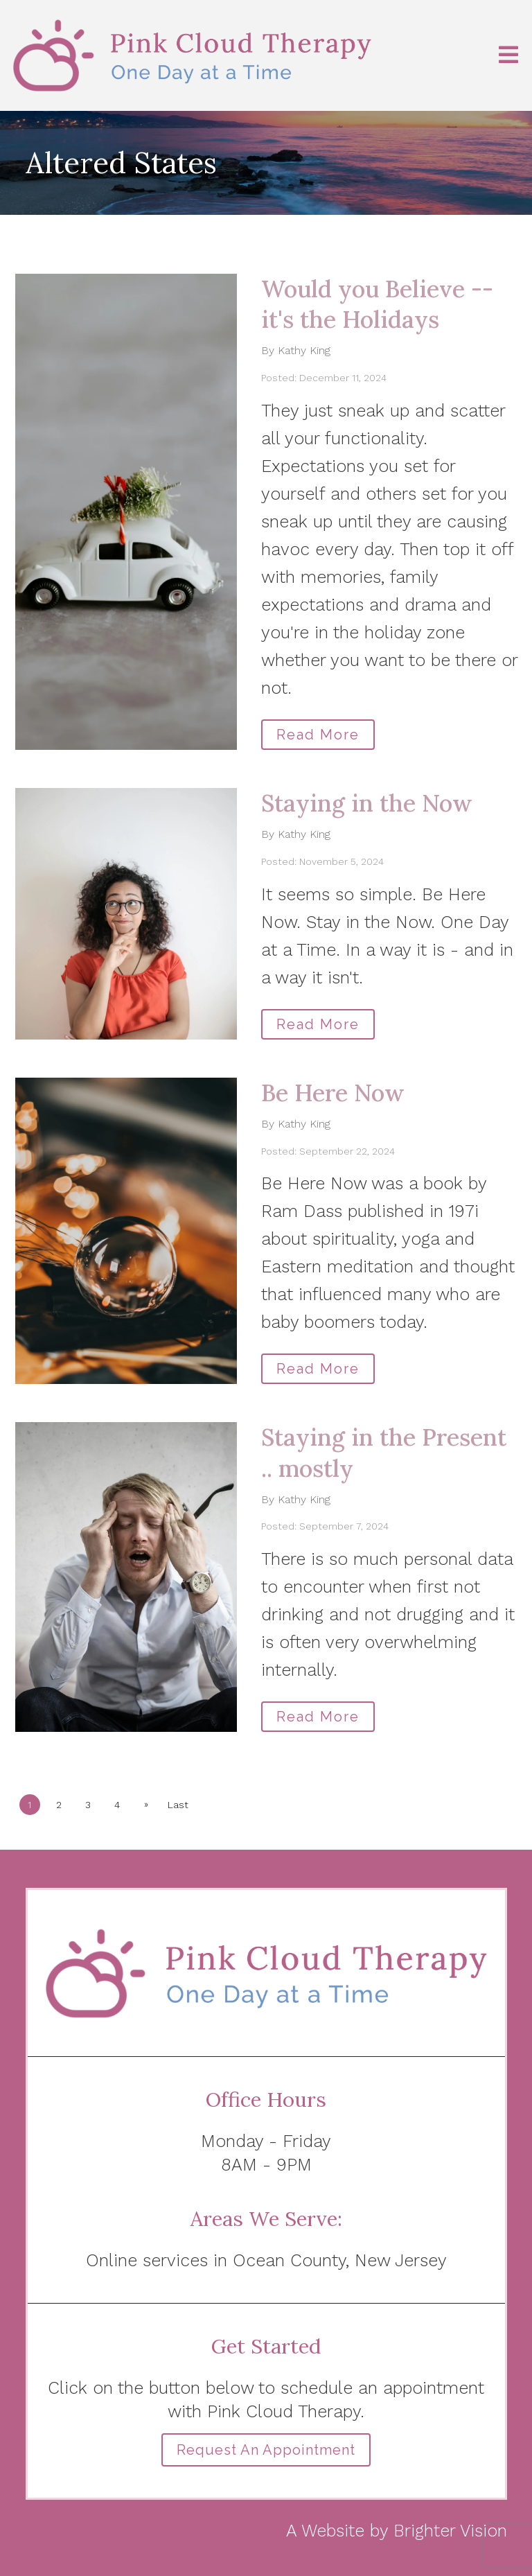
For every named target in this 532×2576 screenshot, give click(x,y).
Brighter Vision (450, 2531)
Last (178, 1804)
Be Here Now (333, 1092)
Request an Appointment (266, 2450)
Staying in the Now (366, 803)
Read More (318, 734)
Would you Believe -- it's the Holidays (377, 304)
